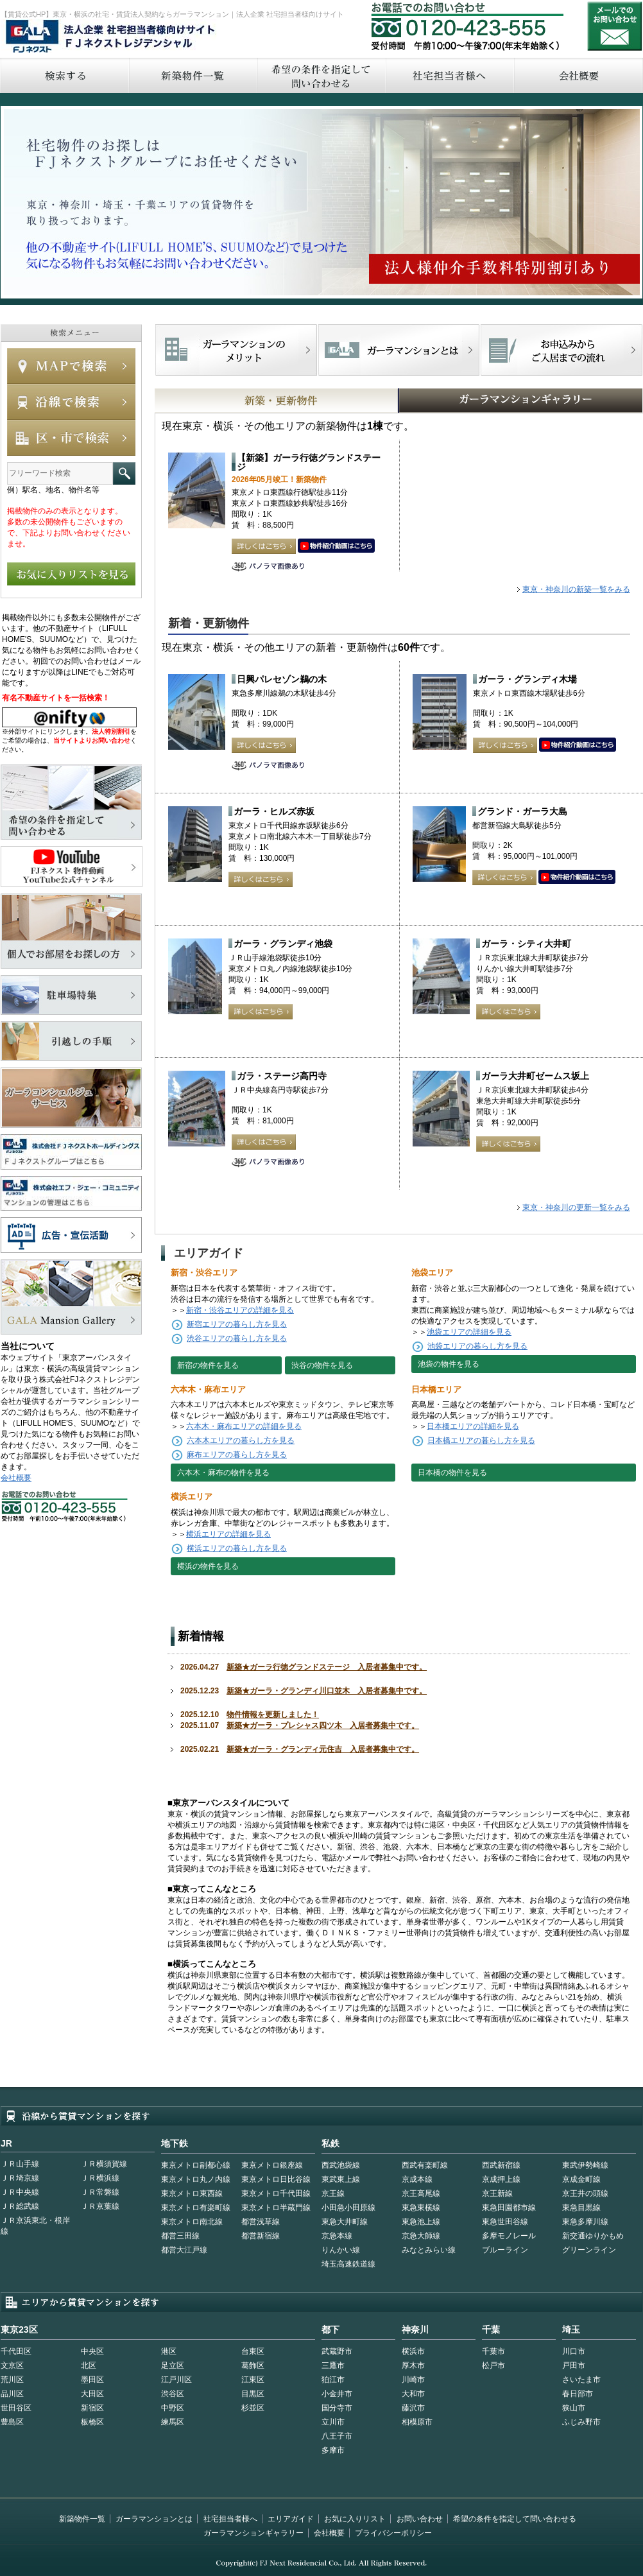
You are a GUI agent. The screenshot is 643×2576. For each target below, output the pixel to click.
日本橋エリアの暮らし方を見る (481, 1440)
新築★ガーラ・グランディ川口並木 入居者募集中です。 (327, 1690)
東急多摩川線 (585, 2221)
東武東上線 (341, 2179)
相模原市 (417, 2421)
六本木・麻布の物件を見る (223, 1472)
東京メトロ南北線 (192, 2221)
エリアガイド (291, 2518)
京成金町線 (581, 2179)
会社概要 (16, 1477)
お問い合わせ (614, 26)
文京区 (12, 2365)
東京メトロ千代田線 (276, 2193)
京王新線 (497, 2193)
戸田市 (573, 2365)
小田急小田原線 (348, 2207)
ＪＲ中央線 (20, 2192)
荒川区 (12, 2379)
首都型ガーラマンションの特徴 (399, 350)
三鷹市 (333, 2365)
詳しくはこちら (264, 546)
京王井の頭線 (585, 2193)
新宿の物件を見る (208, 1365)
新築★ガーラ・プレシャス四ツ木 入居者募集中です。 (323, 1725)
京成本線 (417, 2179)
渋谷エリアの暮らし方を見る (237, 1338)
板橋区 (92, 2421)
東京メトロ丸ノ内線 (195, 2179)
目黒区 (252, 2393)
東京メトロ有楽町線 (195, 2207)
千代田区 (16, 2351)
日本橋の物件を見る (452, 1472)
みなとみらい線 (429, 2249)
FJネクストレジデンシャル (111, 37)
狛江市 (333, 2379)
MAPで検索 (71, 366)
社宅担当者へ (449, 75)
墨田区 (92, 2379)
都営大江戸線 (184, 2249)
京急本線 (337, 2235)
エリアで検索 (71, 438)
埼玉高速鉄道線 (348, 2264)
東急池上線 (421, 2221)
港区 (168, 2351)
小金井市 (337, 2393)
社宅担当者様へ (230, 2518)
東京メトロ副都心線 (195, 2165)
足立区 (172, 2365)
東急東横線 (421, 2207)
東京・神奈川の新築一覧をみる (576, 589)
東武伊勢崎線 (585, 2165)
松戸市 (493, 2365)
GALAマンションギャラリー (481, 400)
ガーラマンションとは (154, 2518)
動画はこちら (336, 546)
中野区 (172, 2407)
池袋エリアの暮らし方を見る (477, 1346)
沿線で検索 (71, 402)
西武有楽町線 (425, 2165)
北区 (88, 2365)
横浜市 (413, 2351)
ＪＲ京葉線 (100, 2206)
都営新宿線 (260, 2235)
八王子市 (337, 2436)
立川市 (333, 2421)
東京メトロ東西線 (192, 2193)
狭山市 (573, 2407)
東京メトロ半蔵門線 (276, 2207)
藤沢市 (413, 2407)
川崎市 (413, 2379)
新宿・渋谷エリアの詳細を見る (240, 1310)
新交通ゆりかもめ (593, 2235)
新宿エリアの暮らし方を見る (237, 1324)
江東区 (252, 2379)
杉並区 (252, 2407)
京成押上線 (501, 2179)
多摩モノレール (509, 2235)
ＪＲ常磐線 (100, 2192)
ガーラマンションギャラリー (253, 2532)
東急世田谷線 (505, 2221)
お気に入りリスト (355, 2518)
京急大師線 (421, 2235)
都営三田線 (180, 2235)
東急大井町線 (345, 2221)
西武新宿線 (501, 2165)
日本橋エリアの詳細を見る (473, 1426)
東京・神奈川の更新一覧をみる (576, 1207)
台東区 (252, 2351)
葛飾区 (252, 2365)
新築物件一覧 (192, 75)
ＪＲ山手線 (20, 2163)
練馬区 (172, 2421)
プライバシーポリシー (393, 2532)
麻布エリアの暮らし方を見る (237, 1454)
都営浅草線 (260, 2221)
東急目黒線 (581, 2207)
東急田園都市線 (509, 2207)
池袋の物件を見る (448, 1364)
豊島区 (12, 2421)
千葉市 (493, 2351)
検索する (64, 75)
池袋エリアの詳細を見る (469, 1331)
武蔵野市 (337, 2351)
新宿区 (92, 2407)
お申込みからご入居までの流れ (561, 350)
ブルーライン (505, 2249)
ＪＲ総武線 (20, 2206)
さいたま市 (581, 2379)
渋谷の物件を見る (322, 1365)
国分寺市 (337, 2407)
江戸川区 (176, 2379)
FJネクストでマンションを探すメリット (236, 350)
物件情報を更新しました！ (273, 1714)
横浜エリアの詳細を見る (228, 1534)
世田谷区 (16, 2407)
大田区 (92, 2393)
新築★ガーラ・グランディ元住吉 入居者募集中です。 (323, 1749)
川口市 (573, 2351)
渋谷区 (172, 2393)
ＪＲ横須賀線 (104, 2163)
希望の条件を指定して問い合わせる (321, 75)
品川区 (12, 2393)
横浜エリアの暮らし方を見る (237, 1548)
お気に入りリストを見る (71, 573)
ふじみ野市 (581, 2421)
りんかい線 (341, 2249)
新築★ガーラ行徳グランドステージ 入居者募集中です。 (327, 1667)
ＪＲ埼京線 (20, 2178)
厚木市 (413, 2365)
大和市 (413, 2393)
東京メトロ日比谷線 (276, 2179)
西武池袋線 (341, 2165)
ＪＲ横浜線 (100, 2178)
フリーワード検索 (124, 473)
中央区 (92, 2351)
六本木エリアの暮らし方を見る (241, 1440)
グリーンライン (589, 2249)
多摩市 (333, 2450)
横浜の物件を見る (208, 1566)
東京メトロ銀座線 (272, 2165)
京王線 (333, 2193)
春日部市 (577, 2393)
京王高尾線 (421, 2193)
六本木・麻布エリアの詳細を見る (244, 1426)
